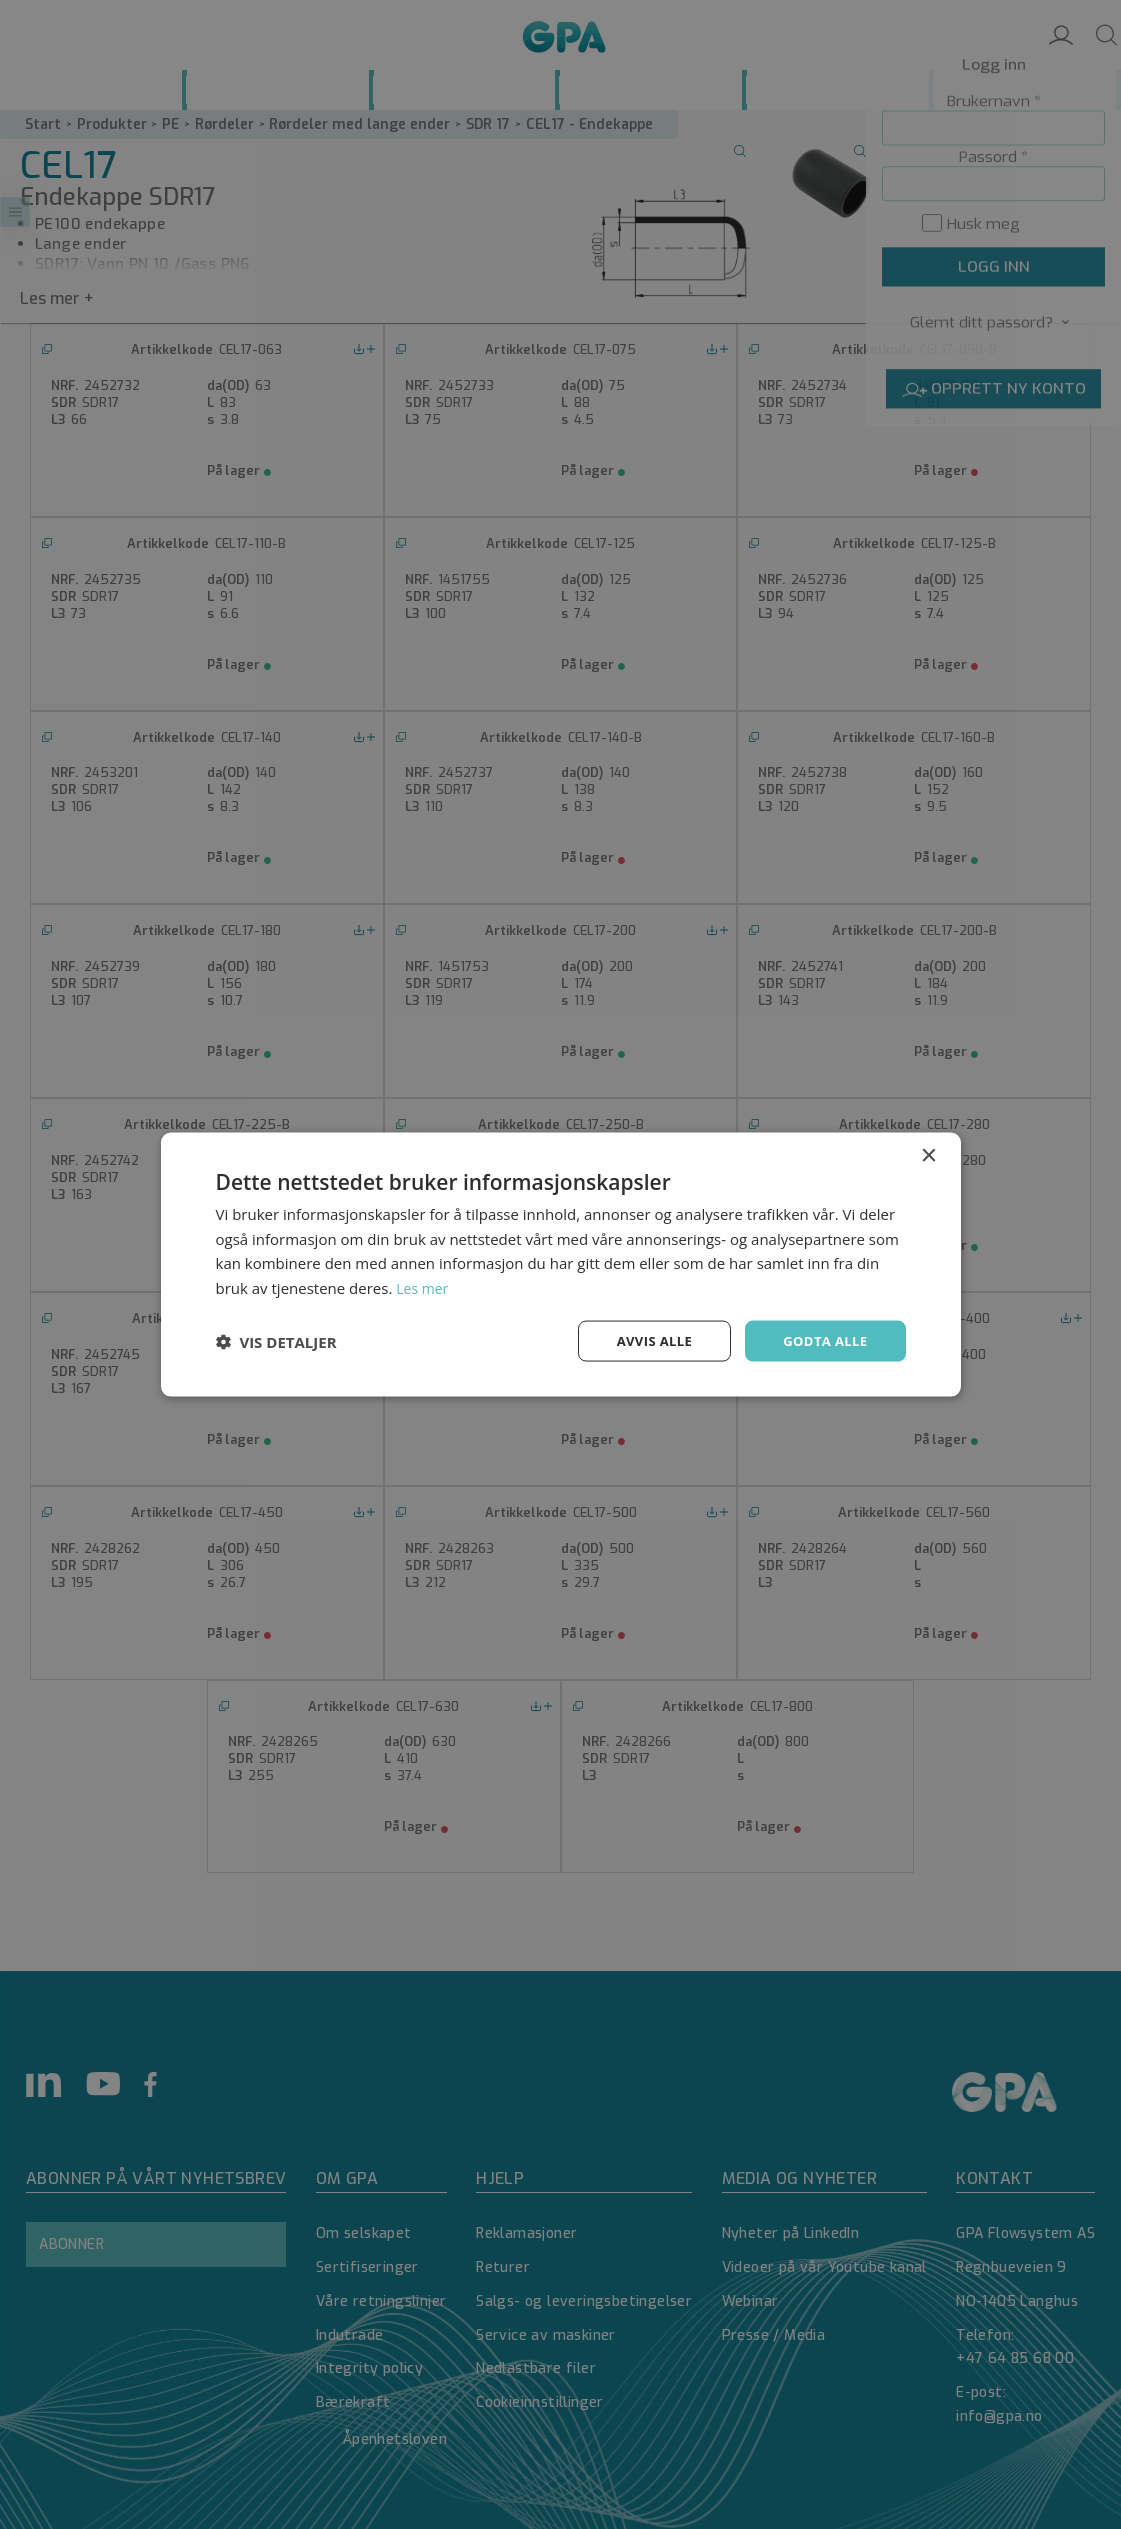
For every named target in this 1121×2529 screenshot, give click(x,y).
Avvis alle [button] (645, 1340)
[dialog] (560, 1264)
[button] (276, 1341)
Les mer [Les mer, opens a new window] (424, 1286)
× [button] (928, 1153)
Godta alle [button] (822, 1340)
